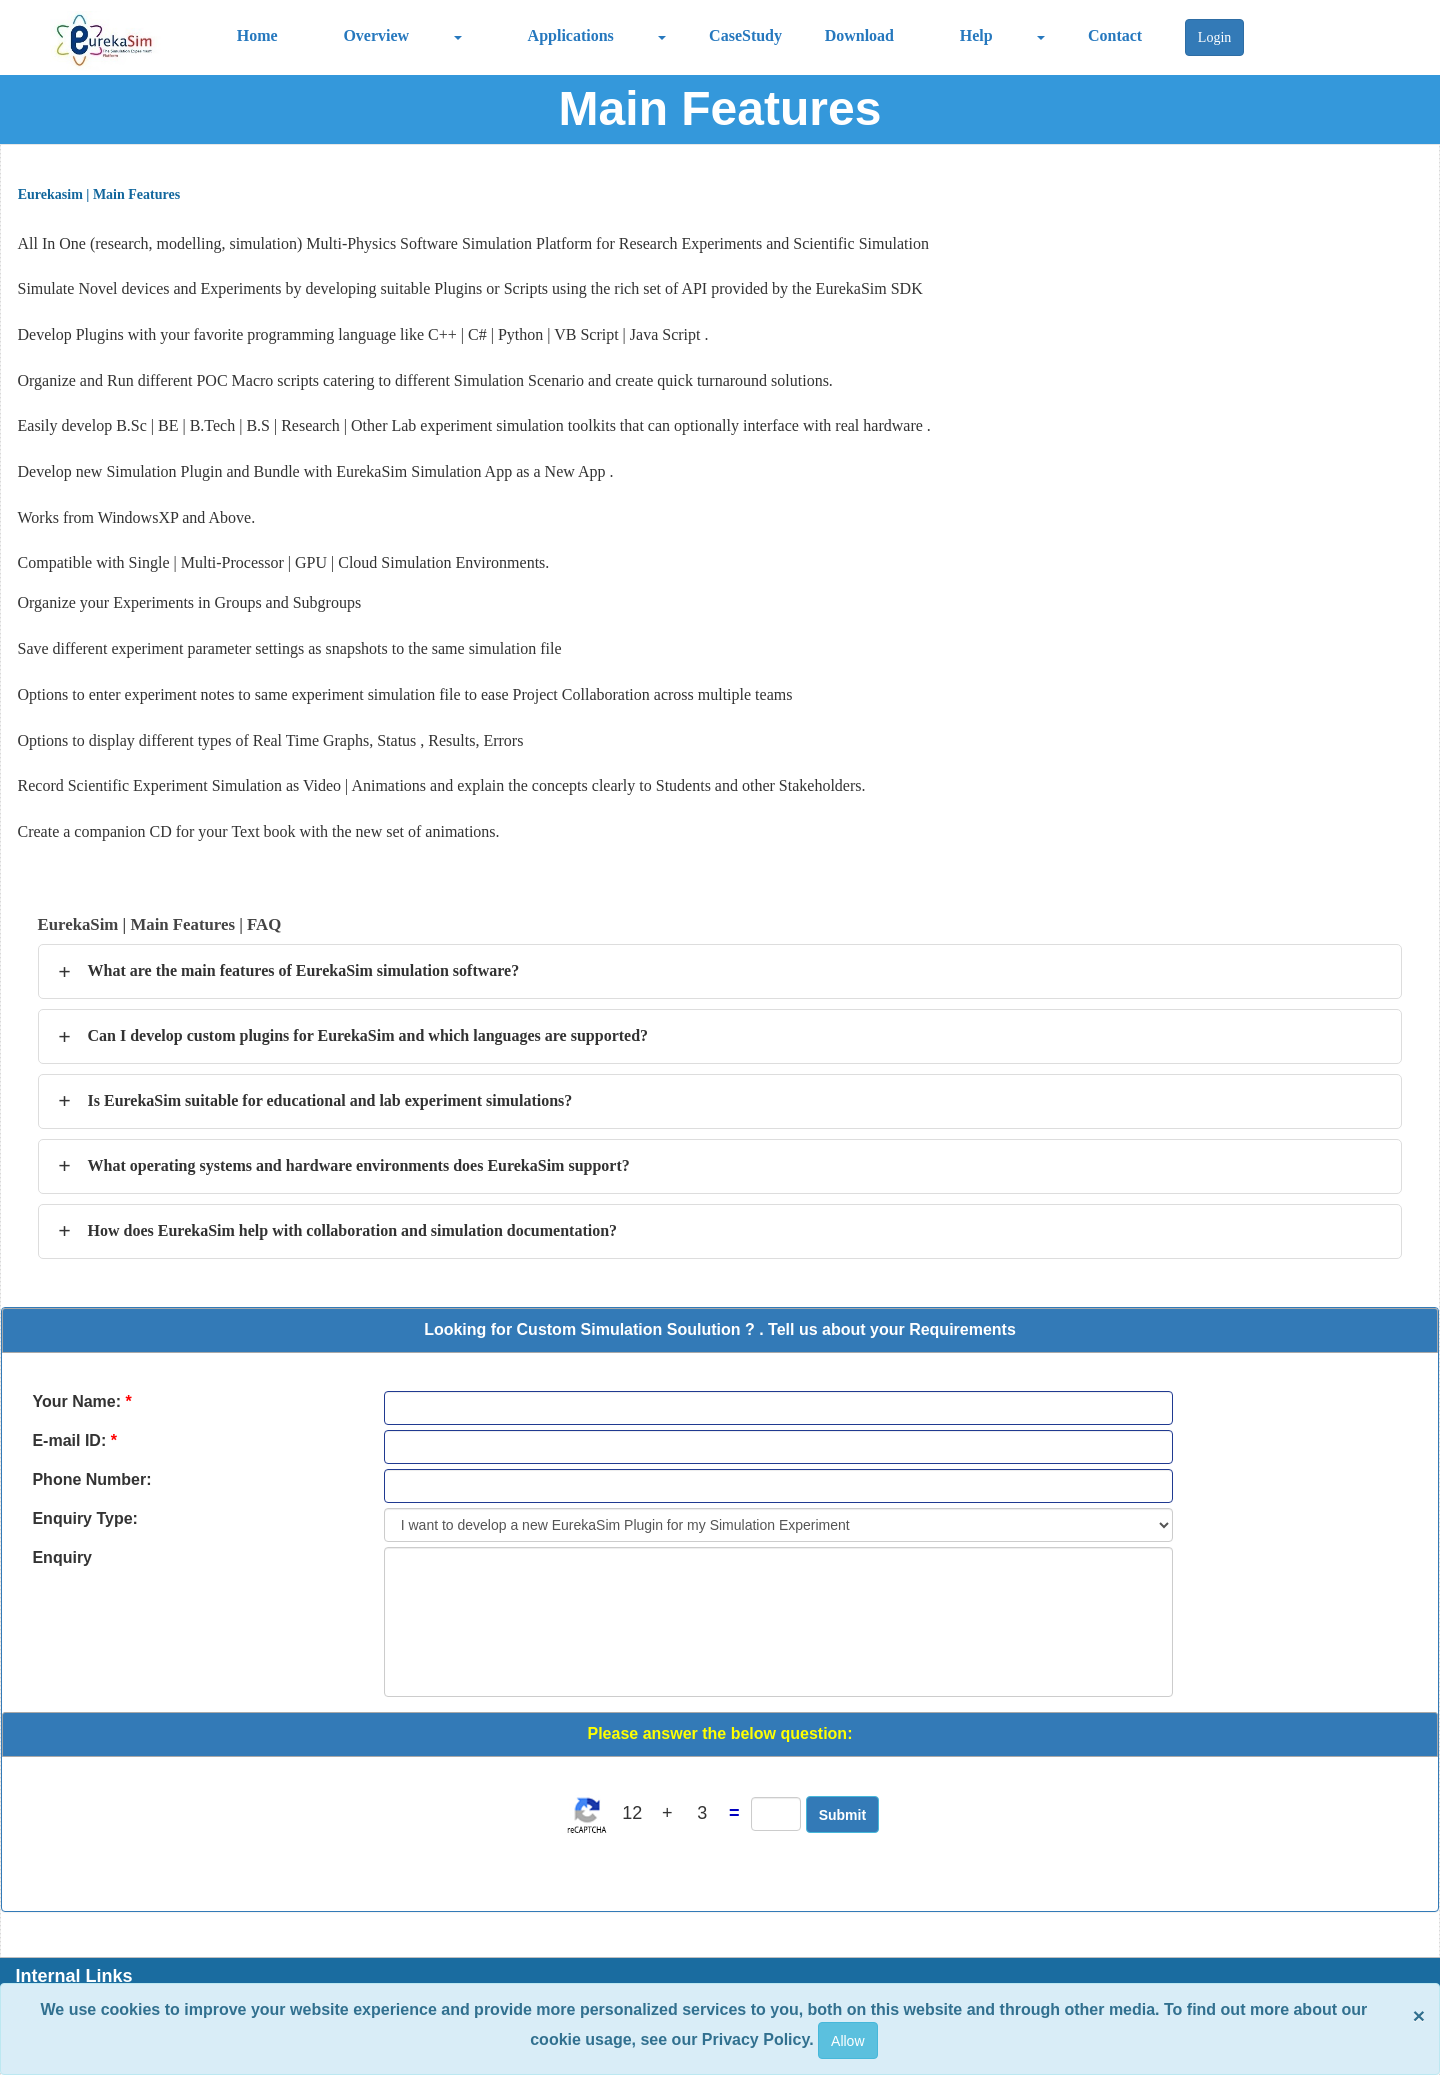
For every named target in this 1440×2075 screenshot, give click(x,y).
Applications (571, 35)
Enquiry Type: (85, 1518)
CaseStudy (745, 35)
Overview (376, 35)
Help (976, 35)
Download (859, 35)
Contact (1115, 35)
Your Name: (81, 1401)
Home (257, 35)
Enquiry (62, 1557)
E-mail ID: (74, 1440)
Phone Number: (91, 1479)
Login (1214, 37)
